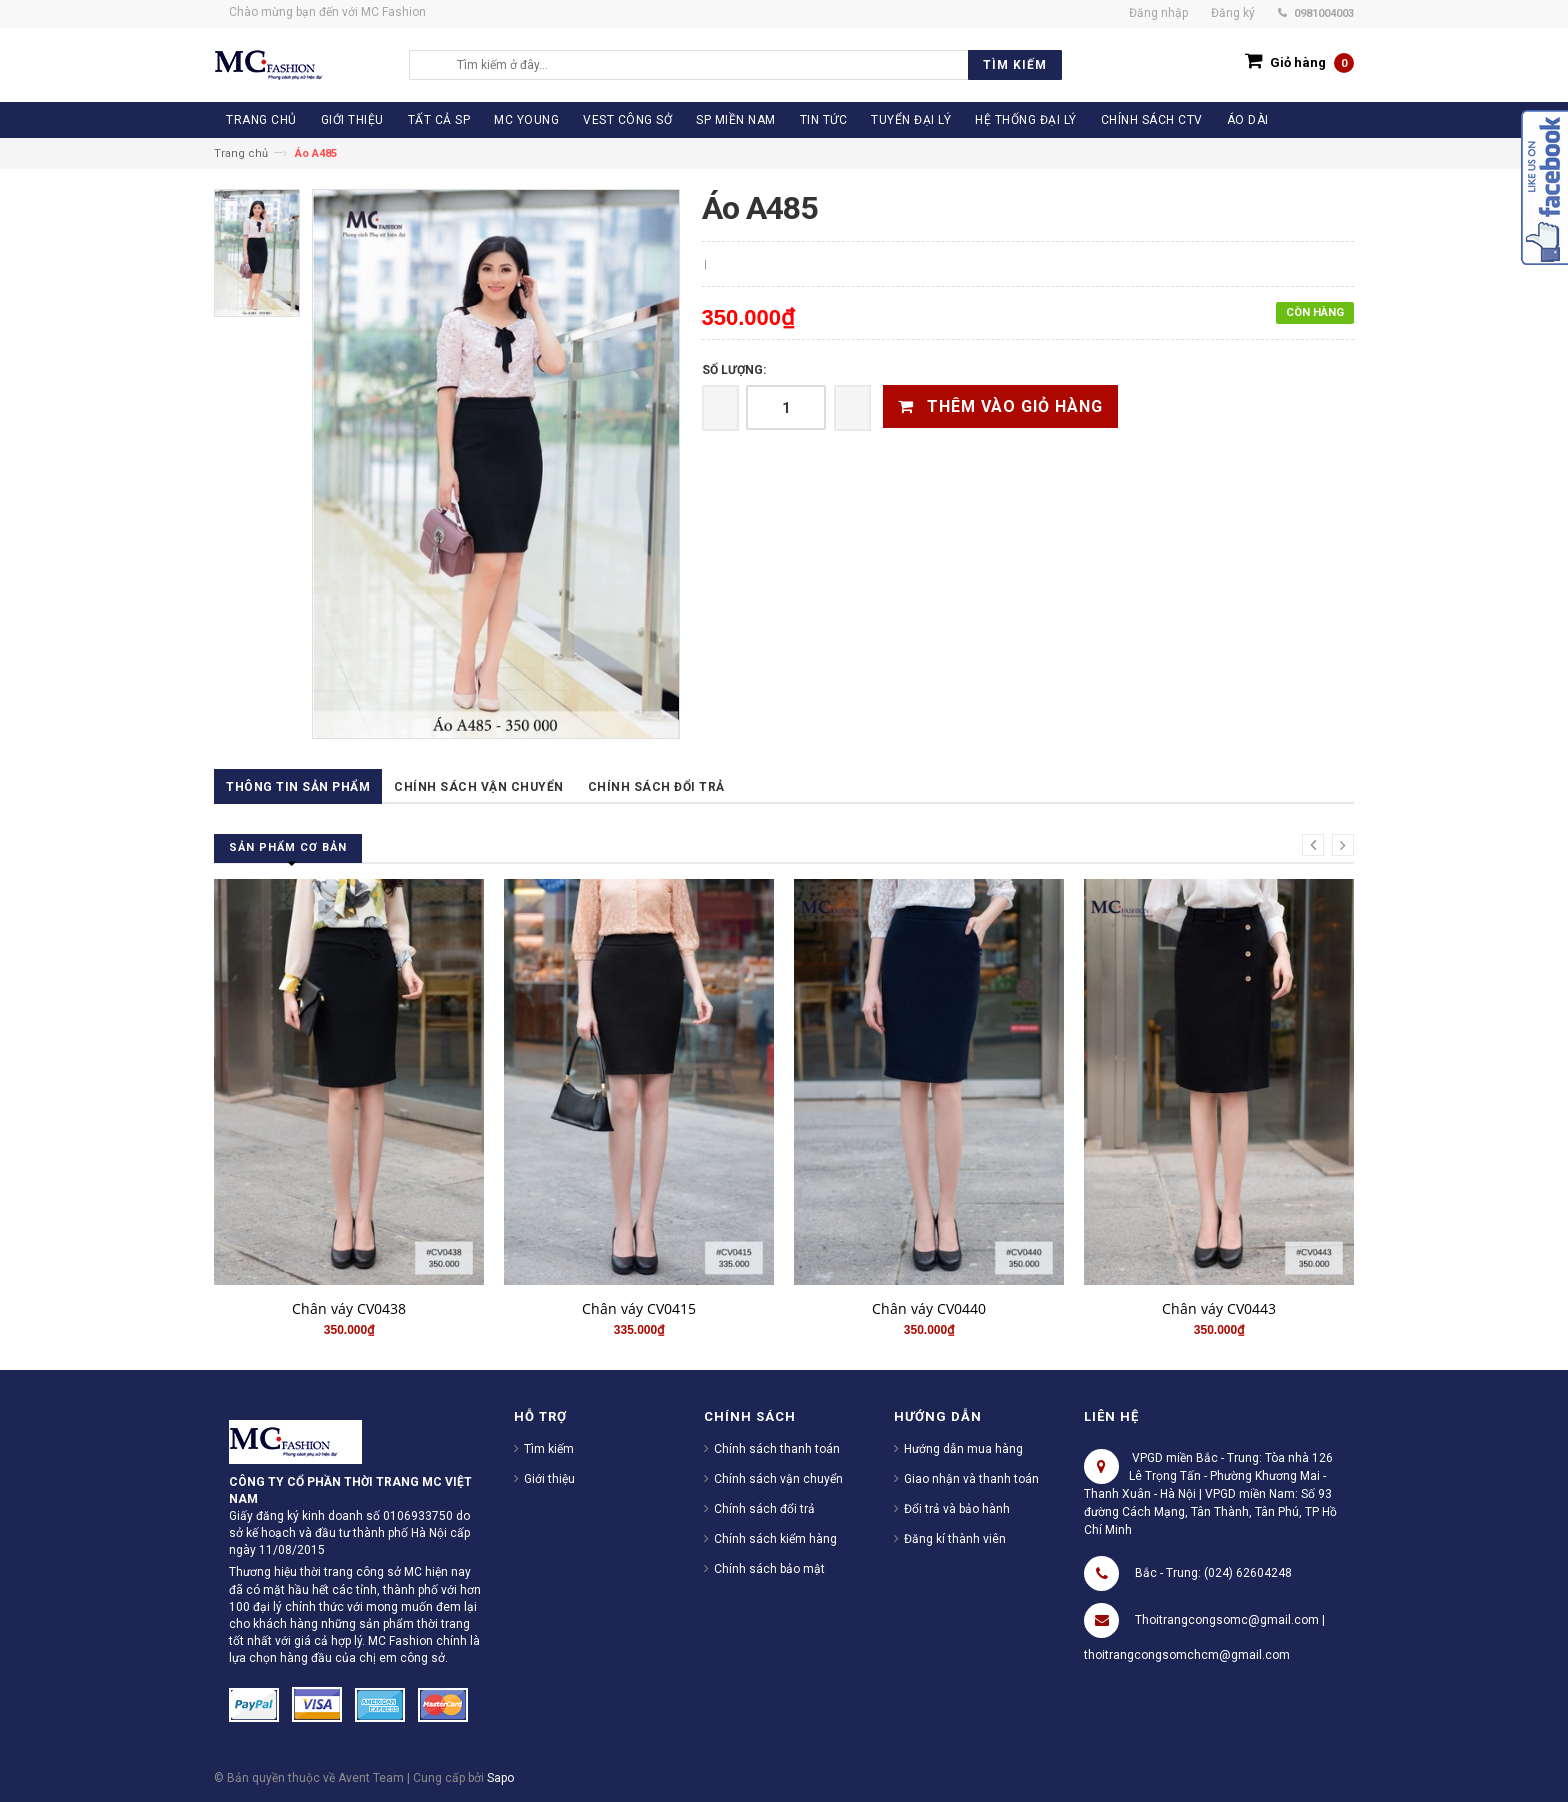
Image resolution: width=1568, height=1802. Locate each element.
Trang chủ (241, 153)
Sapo (500, 1778)
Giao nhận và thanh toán (971, 1479)
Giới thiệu (549, 1479)
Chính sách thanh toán (777, 1449)
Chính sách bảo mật (769, 1569)
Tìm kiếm (549, 1449)
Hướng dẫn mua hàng (963, 1449)
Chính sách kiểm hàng (775, 1539)
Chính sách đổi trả (656, 787)
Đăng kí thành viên (955, 1539)
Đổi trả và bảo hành (957, 1509)
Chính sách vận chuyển (479, 787)
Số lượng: (734, 370)
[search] (754, 65)
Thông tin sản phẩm (298, 787)
